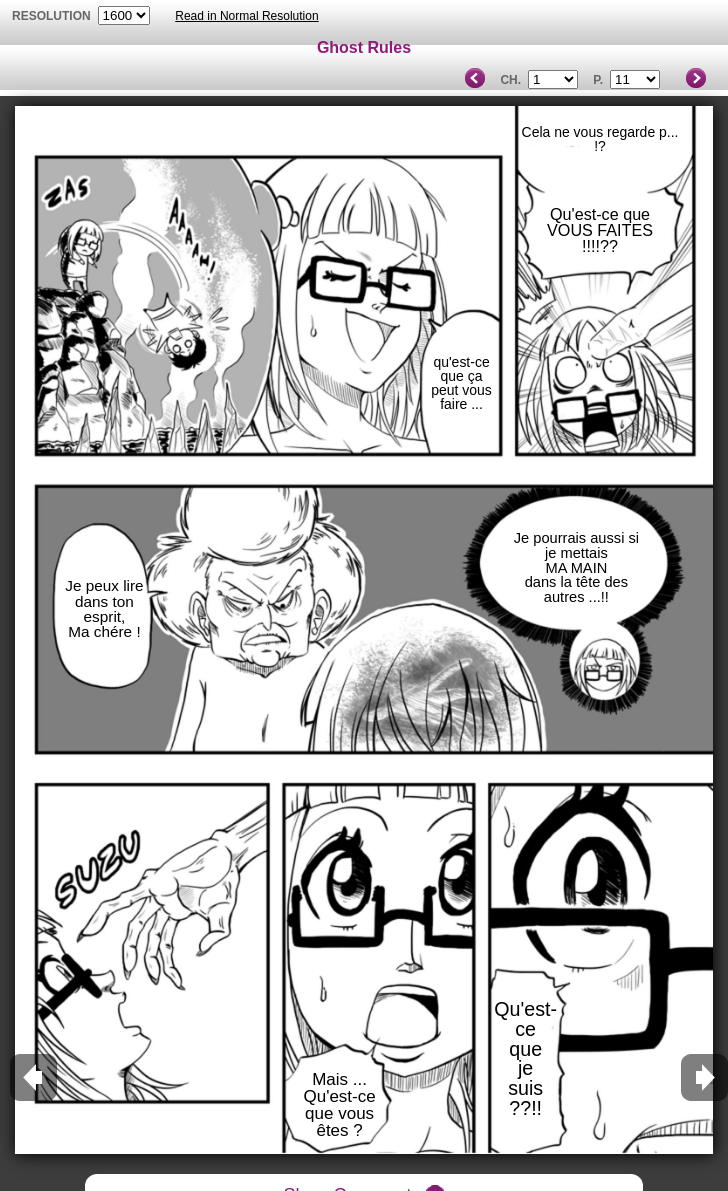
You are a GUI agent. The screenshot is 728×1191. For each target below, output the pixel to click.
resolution (53, 16)
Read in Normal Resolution (246, 16)
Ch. (510, 80)
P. (598, 80)
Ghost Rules (364, 47)
